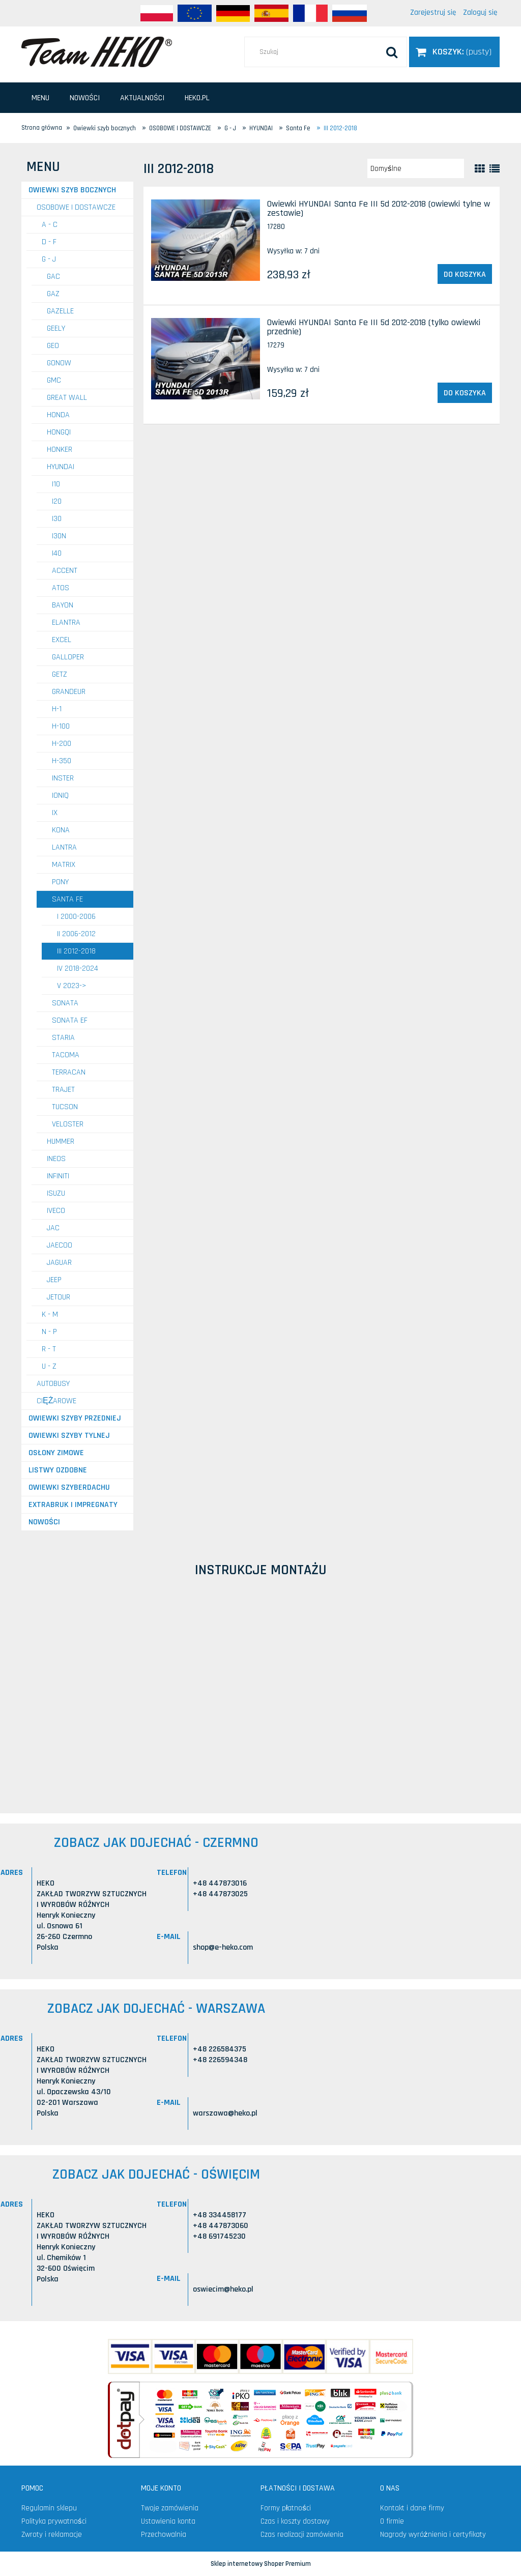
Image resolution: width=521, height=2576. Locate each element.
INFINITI (58, 1176)
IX (54, 812)
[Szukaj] (392, 52)
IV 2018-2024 (77, 968)
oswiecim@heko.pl (223, 2289)
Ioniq (60, 795)
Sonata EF (70, 1020)
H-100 (61, 726)
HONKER (59, 449)
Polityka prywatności (53, 2521)
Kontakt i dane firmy (412, 2508)
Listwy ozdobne (57, 1470)
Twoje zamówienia (169, 2508)
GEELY (56, 328)
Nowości (44, 1522)
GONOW (59, 363)
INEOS (56, 1158)
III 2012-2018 (76, 951)
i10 (56, 484)
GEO (53, 345)
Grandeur (68, 691)
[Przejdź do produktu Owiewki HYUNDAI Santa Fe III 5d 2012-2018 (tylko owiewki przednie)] (205, 358)
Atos (60, 588)
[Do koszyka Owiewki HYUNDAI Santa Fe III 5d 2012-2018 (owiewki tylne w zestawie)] (465, 274)
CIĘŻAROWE (56, 1401)
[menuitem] (40, 97)
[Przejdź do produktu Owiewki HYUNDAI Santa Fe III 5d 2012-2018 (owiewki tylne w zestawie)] (205, 240)
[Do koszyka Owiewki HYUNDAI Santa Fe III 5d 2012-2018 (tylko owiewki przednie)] (465, 393)
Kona (61, 830)
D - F (49, 242)
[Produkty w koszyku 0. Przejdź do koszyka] (454, 51)
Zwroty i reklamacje (51, 2534)
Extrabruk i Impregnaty (73, 1504)
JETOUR (58, 1297)
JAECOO (59, 1245)
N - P (49, 1331)
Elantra (66, 622)
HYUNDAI (60, 466)
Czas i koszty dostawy (295, 2521)
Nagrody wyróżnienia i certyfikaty (433, 2534)
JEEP (54, 1280)
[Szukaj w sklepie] (325, 52)
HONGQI (59, 432)
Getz (59, 674)
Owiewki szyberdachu (69, 1487)
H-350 (61, 761)
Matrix (63, 864)
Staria (63, 1037)
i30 (57, 518)
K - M (50, 1314)
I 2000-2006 (76, 916)
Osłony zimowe (56, 1453)
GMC (54, 380)
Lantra (64, 847)
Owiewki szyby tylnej (69, 1435)
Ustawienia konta (168, 2521)
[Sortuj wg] (416, 168)
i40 (57, 553)
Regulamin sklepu (49, 2508)
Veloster (67, 1124)
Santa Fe (67, 899)
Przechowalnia (163, 2534)
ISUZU (56, 1193)
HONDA (58, 415)
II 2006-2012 (76, 934)
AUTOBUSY (53, 1383)
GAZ (53, 293)
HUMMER (60, 1141)
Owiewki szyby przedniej (74, 1418)
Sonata (65, 1003)
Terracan (68, 1072)
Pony (60, 882)
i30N (59, 536)
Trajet (63, 1089)
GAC (53, 276)
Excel (61, 639)
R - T (49, 1349)
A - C (49, 224)
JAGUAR (59, 1262)
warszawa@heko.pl (225, 2113)
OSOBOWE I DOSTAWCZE (76, 207)
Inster (63, 778)
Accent (64, 570)
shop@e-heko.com (223, 1947)
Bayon (62, 605)
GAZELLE (60, 311)
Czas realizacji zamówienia (301, 2534)
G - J (49, 259)
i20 (57, 501)
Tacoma (65, 1055)
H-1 (57, 709)
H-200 (61, 743)
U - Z (49, 1366)
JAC (53, 1228)
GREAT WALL (67, 397)
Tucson (65, 1107)
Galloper (68, 657)
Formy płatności (285, 2508)
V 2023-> (71, 985)
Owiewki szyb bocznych (72, 190)
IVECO (56, 1210)
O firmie (392, 2521)
